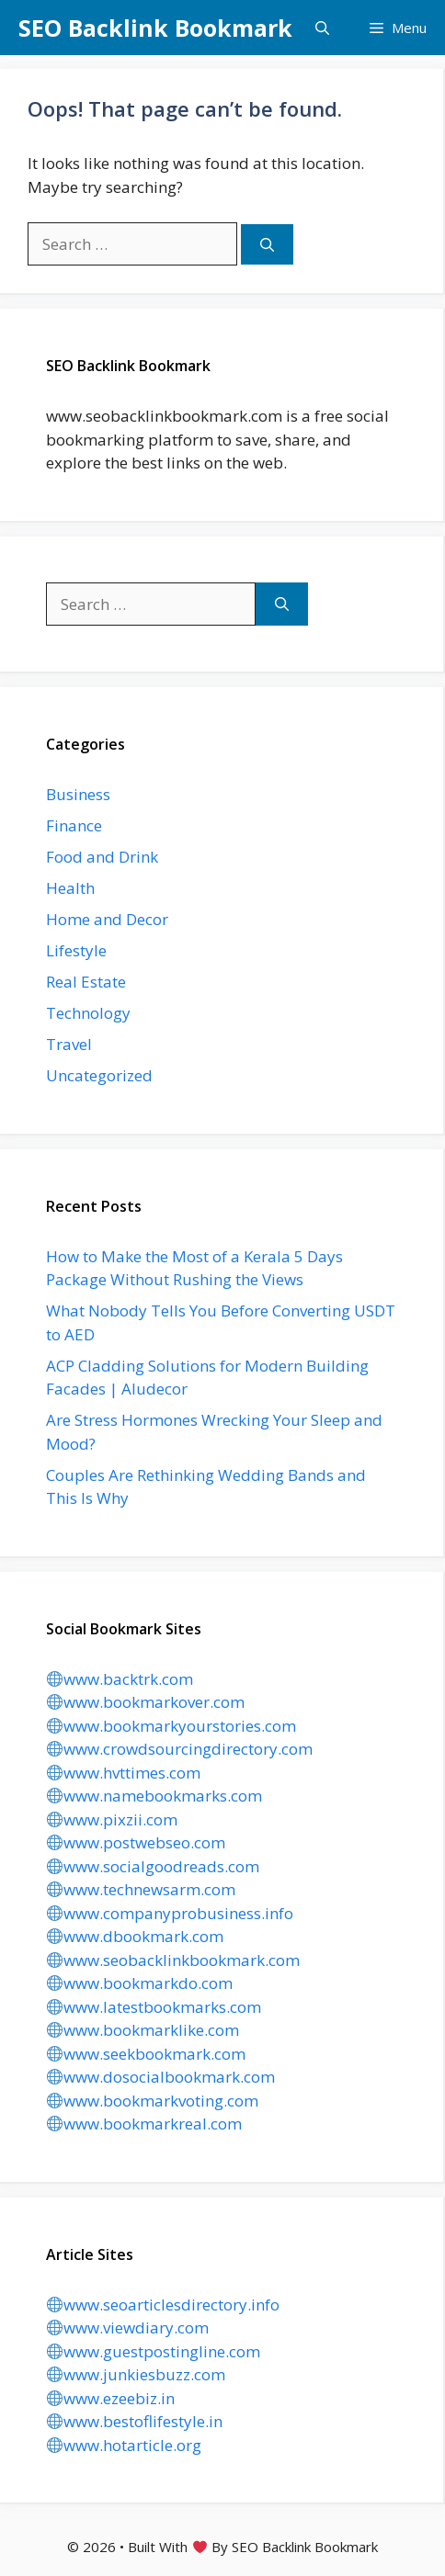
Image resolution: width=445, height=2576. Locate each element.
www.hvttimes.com (123, 1772)
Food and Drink (102, 856)
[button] (322, 27)
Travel (69, 1044)
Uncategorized (99, 1075)
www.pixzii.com (112, 1819)
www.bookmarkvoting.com (152, 2100)
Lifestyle (76, 950)
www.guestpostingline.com (153, 2351)
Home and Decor (107, 919)
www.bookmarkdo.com (140, 1983)
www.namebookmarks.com (154, 1795)
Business (78, 794)
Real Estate (86, 981)
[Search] (267, 245)
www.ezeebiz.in (111, 2398)
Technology (88, 1012)
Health (70, 887)
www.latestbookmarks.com (154, 2006)
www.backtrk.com (120, 1678)
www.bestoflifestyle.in (134, 2421)
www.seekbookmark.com (146, 2053)
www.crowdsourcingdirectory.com (180, 1748)
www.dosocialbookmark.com (161, 2076)
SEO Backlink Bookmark (155, 27)
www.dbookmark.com (135, 1936)
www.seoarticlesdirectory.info (163, 2304)
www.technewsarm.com (141, 1889)
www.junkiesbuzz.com (136, 2374)
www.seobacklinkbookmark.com (173, 1960)
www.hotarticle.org (124, 2445)
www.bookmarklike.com (143, 2029)
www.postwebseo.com (136, 1842)
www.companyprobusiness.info (170, 1913)
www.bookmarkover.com (146, 1701)
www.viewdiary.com (128, 2327)
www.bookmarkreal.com (144, 2123)
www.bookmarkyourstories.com (171, 1725)
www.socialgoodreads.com (153, 1866)
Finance (74, 825)
